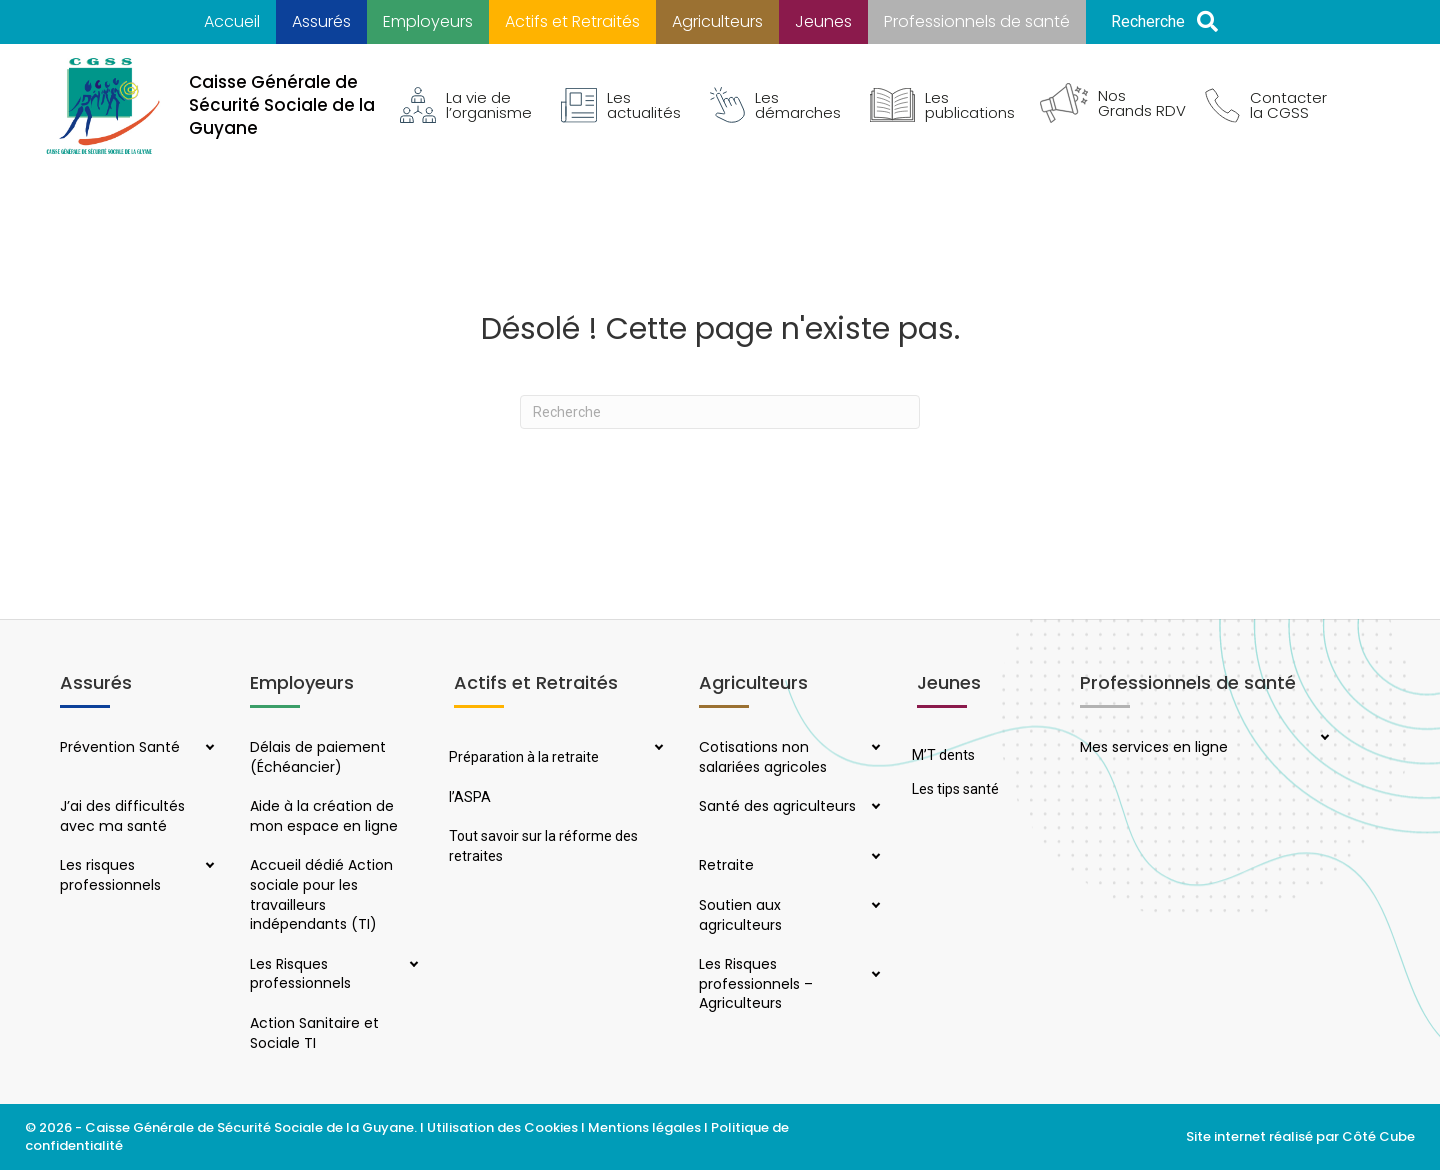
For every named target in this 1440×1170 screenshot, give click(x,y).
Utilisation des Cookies (502, 1127)
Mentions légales (644, 1127)
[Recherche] (720, 412)
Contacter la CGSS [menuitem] (1266, 105)
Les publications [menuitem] (942, 105)
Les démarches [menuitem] (775, 105)
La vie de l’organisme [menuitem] (466, 105)
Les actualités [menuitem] (621, 105)
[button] (1164, 22)
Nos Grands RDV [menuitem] (1113, 103)
